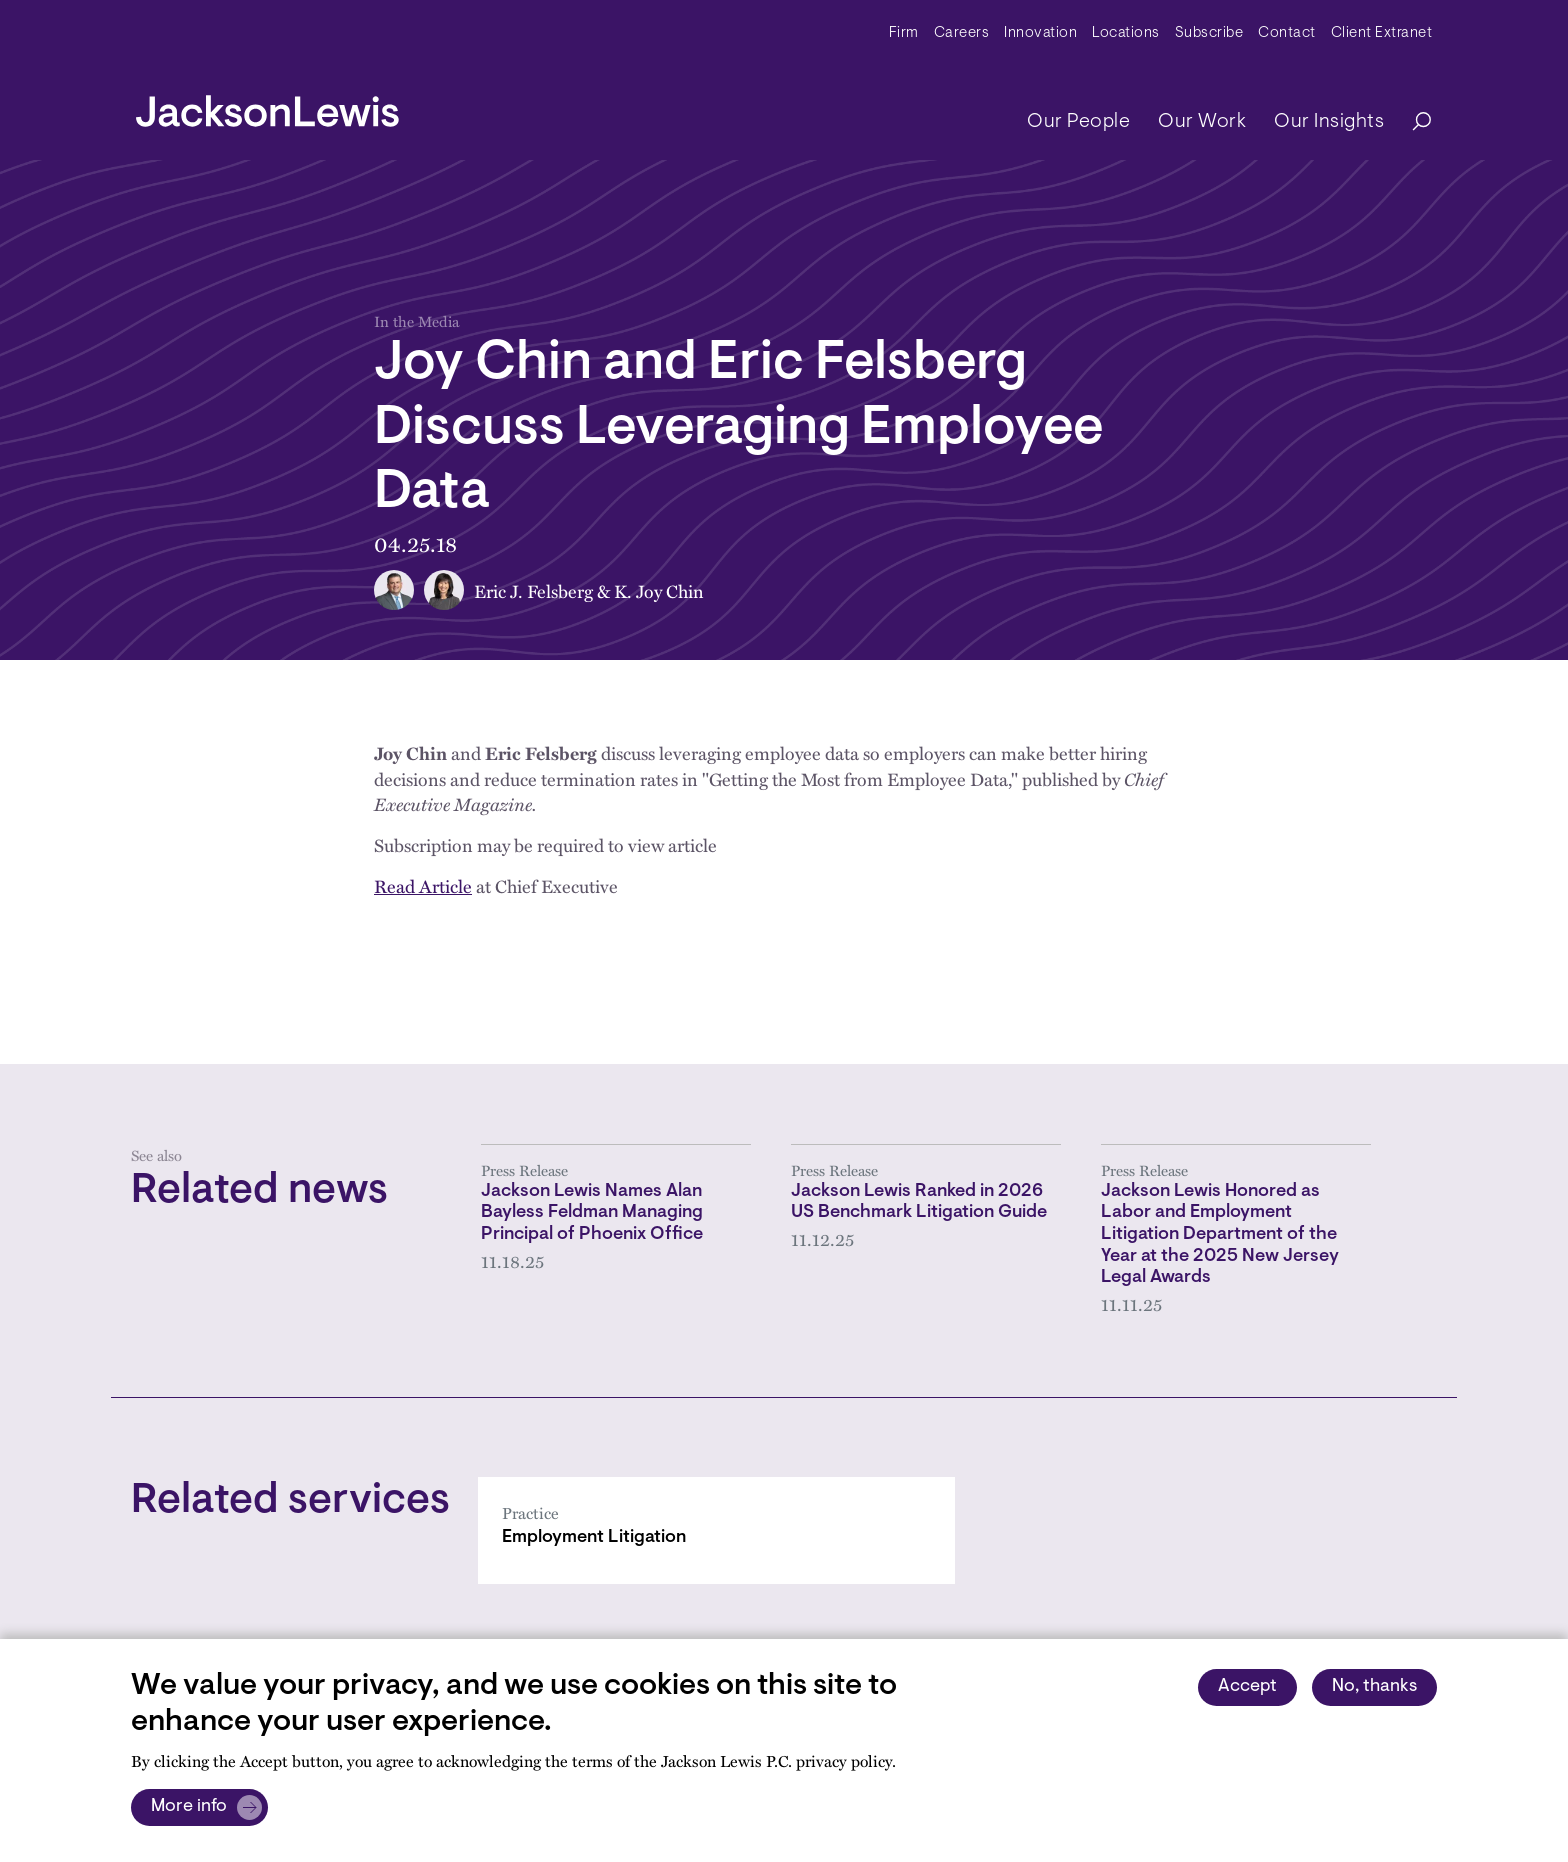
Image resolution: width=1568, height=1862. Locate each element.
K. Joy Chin (659, 590)
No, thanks (1374, 1687)
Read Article (423, 885)
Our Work (1202, 122)
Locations (1126, 33)
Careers (962, 33)
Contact (1287, 33)
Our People (1078, 122)
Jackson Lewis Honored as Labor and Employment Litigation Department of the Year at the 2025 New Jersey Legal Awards (1220, 1235)
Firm (904, 33)
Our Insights (1329, 122)
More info (189, 1807)
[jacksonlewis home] (267, 106)
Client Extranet (1382, 33)
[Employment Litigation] (716, 1530)
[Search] (1412, 122)
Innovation (1040, 33)
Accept (1247, 1687)
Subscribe (1209, 33)
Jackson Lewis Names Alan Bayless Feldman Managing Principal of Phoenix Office (592, 1213)
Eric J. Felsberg (533, 590)
